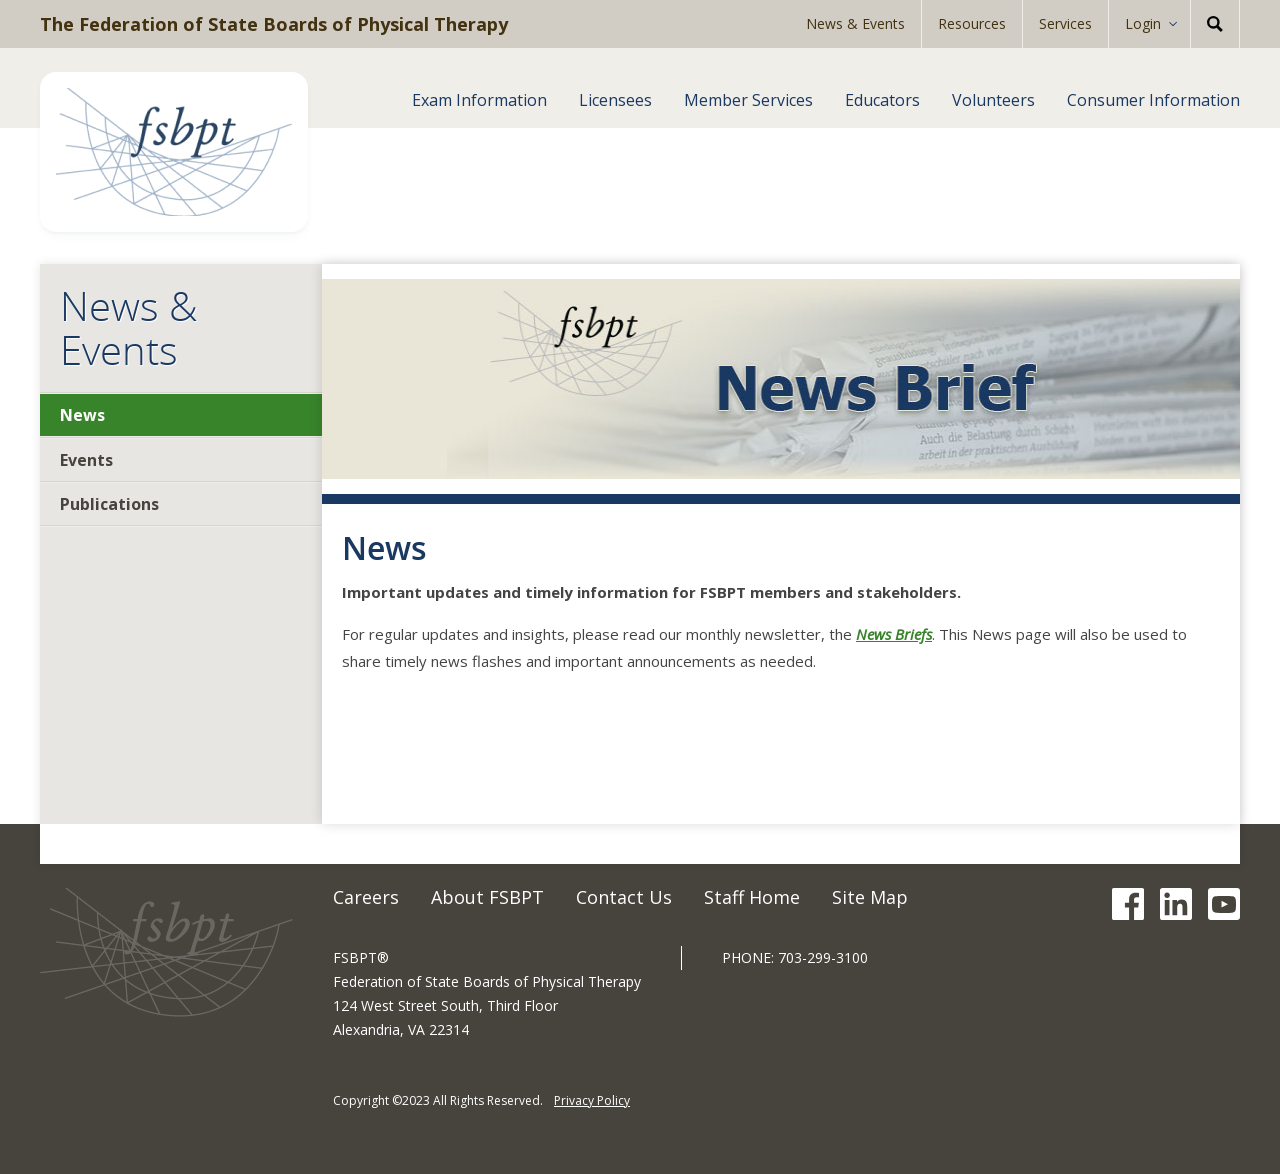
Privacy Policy (592, 1100)
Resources (972, 23)
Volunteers (993, 100)
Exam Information (479, 100)
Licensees (615, 100)
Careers (366, 897)
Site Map (870, 897)
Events (86, 460)
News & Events (855, 23)
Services (1065, 23)
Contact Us (624, 897)
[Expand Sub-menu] (1179, 24)
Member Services (748, 100)
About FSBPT (487, 897)
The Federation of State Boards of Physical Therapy (274, 24)
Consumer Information (1153, 100)
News (82, 415)
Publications (109, 504)
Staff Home (752, 897)
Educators (882, 100)
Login (1143, 23)
